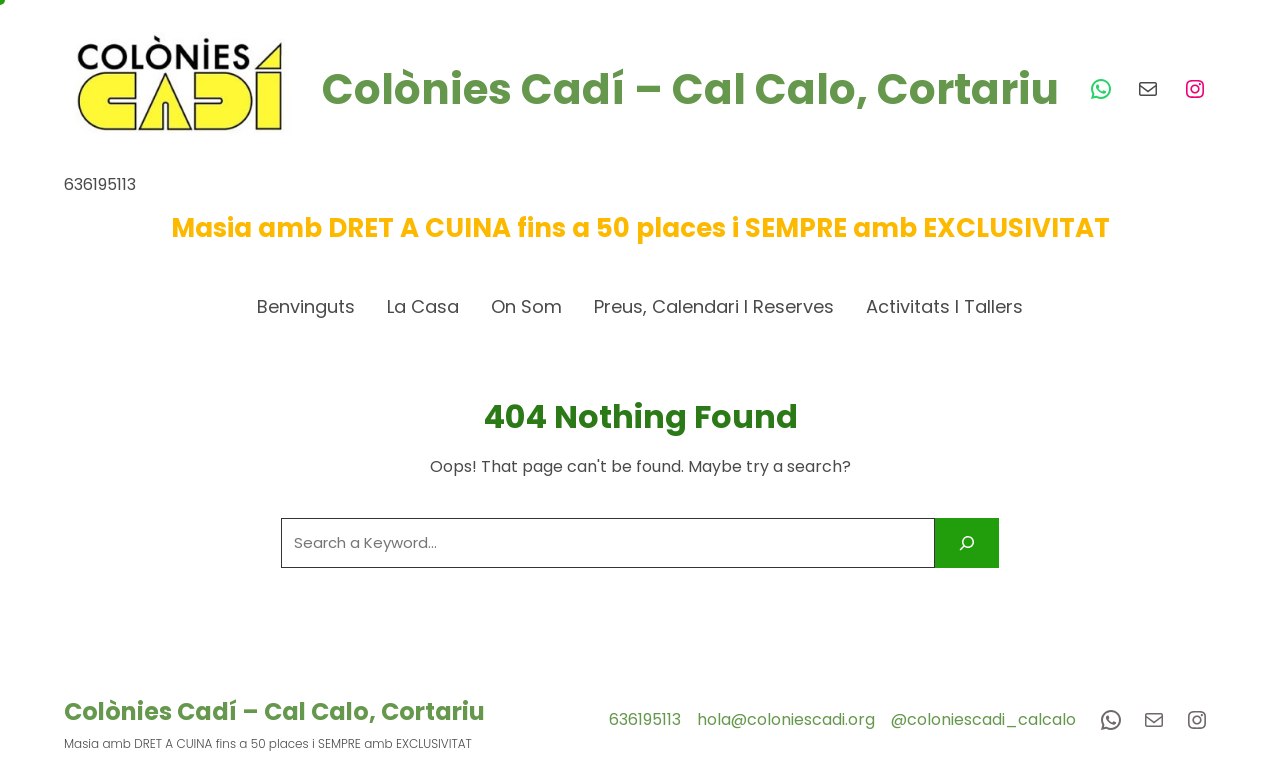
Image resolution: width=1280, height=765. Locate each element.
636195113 (645, 719)
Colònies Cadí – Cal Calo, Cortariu (690, 89)
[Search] (967, 542)
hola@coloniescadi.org (786, 719)
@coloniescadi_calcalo (983, 719)
